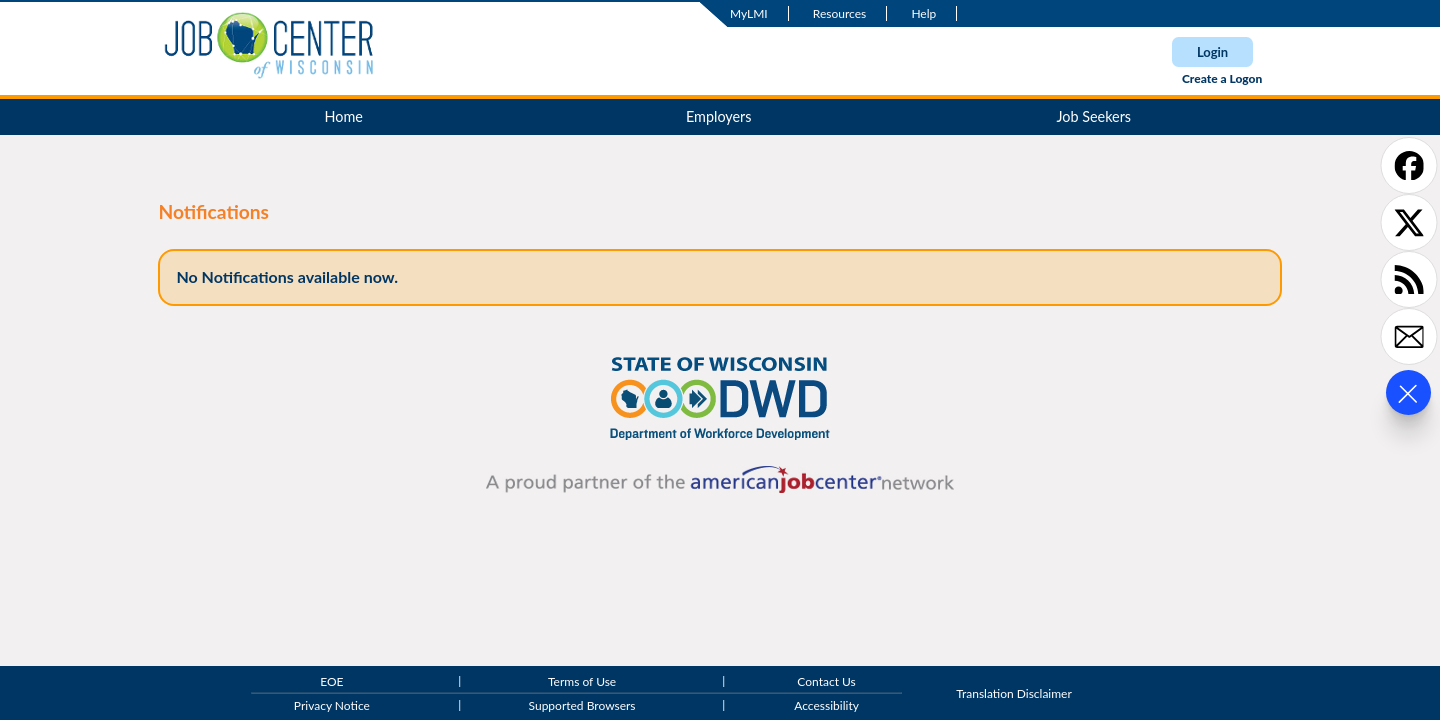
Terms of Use (582, 682)
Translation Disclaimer (1014, 693)
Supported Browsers (582, 705)
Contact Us (826, 682)
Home (344, 116)
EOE (331, 682)
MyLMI (749, 13)
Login (1212, 52)
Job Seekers (1093, 116)
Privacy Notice (332, 705)
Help (923, 13)
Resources (839, 13)
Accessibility (826, 705)
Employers (719, 116)
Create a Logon (1222, 78)
